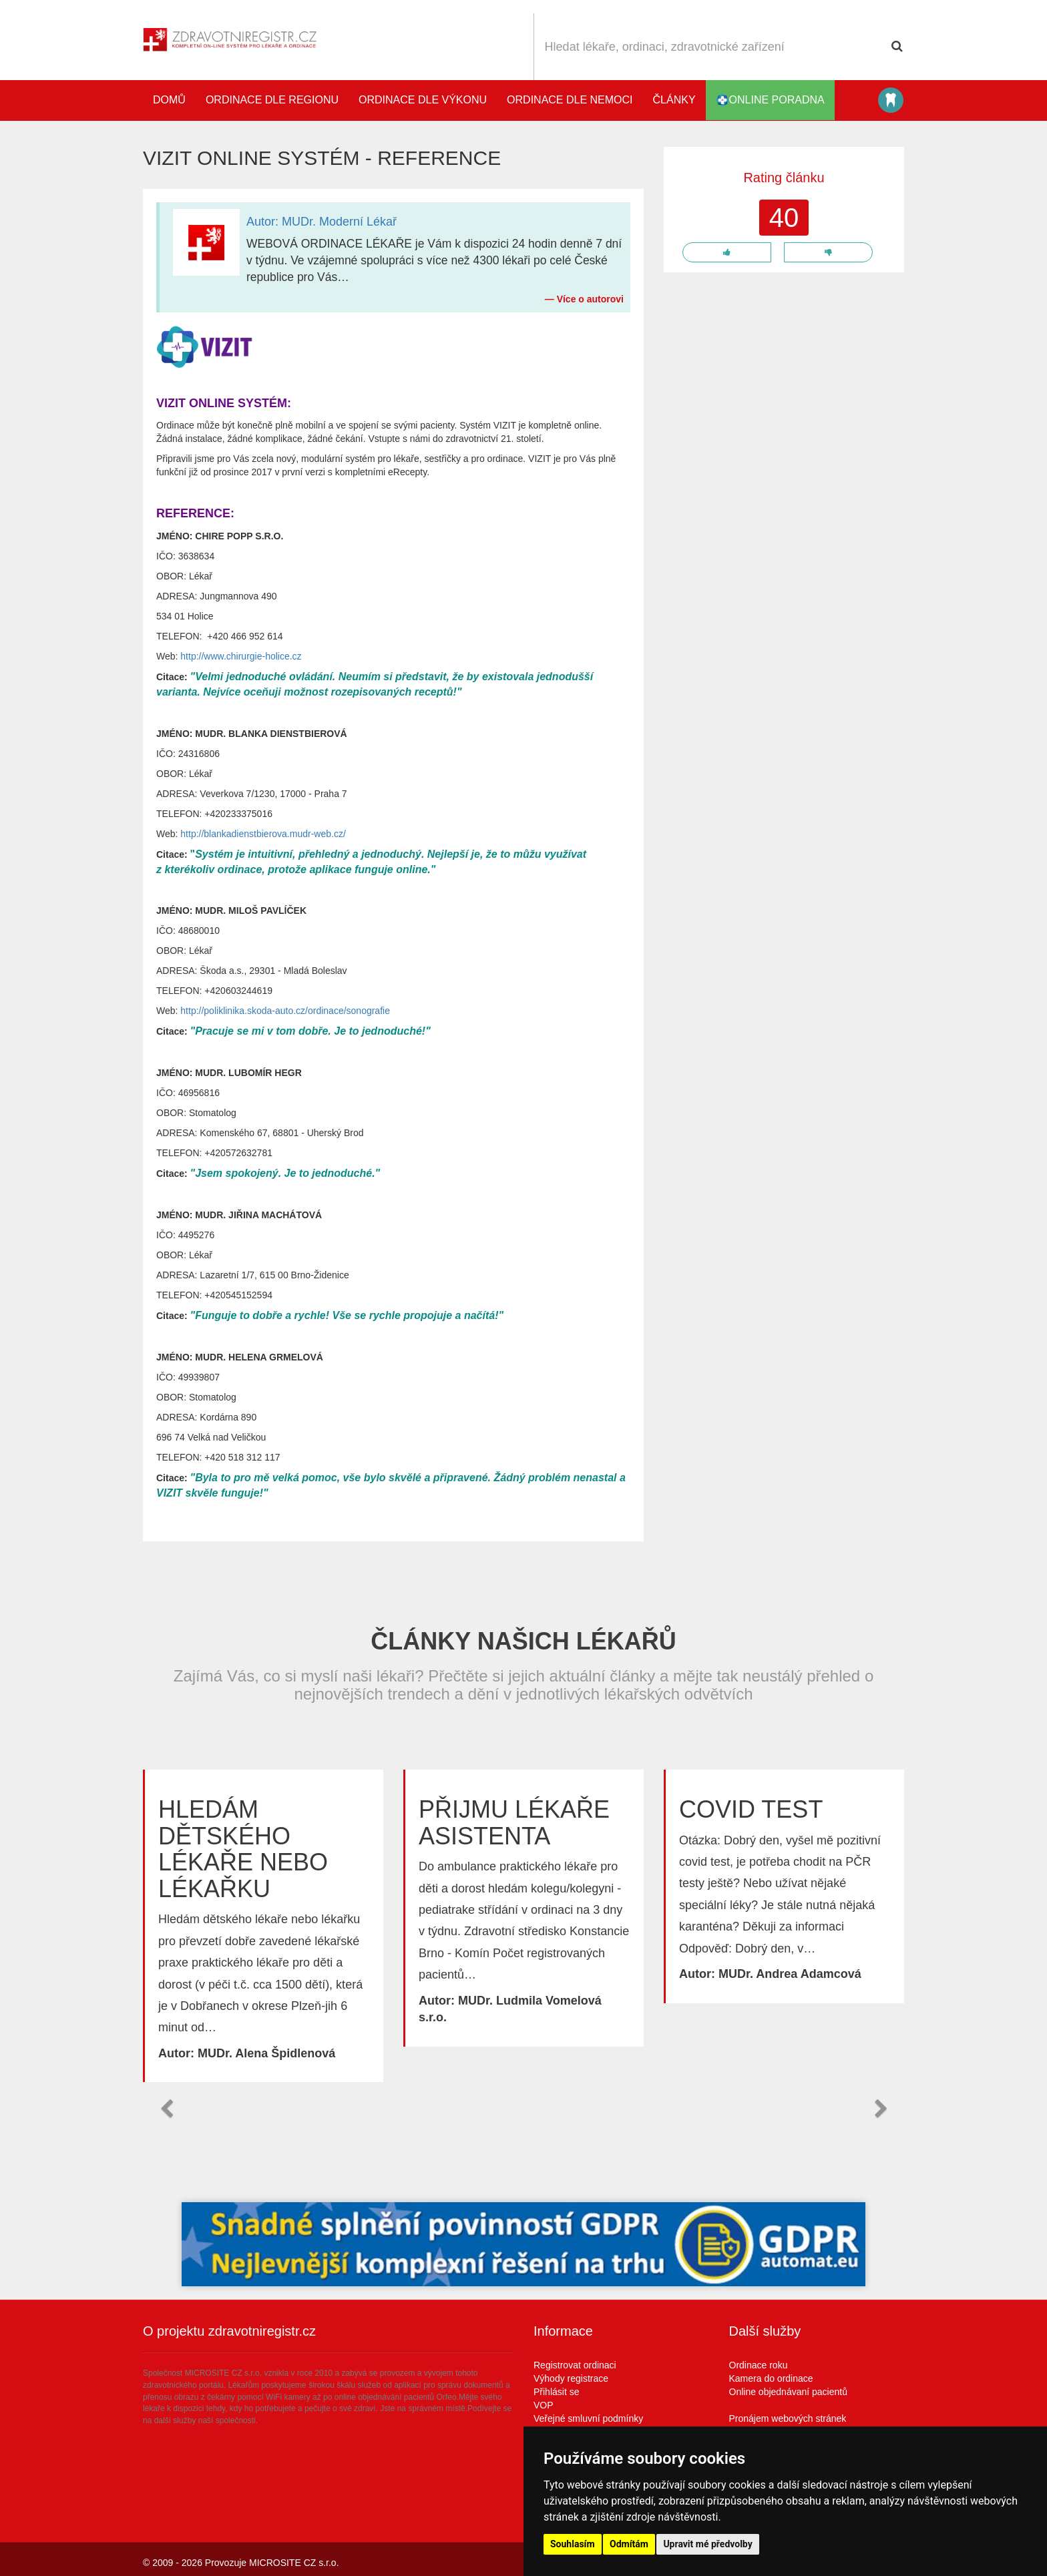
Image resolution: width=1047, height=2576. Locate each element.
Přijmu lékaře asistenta (514, 1823)
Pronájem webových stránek (788, 2418)
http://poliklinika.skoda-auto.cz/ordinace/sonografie (285, 1010)
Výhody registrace (571, 2378)
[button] (166, 2108)
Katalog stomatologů (890, 100)
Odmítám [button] (629, 2544)
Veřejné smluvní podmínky (588, 2418)
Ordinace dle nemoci (569, 99)
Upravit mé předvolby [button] (707, 2544)
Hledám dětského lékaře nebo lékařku (243, 1849)
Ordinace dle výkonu (423, 99)
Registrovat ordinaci (575, 2365)
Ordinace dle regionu (272, 99)
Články (674, 99)
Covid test (751, 1809)
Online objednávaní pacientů (788, 2391)
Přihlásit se (556, 2391)
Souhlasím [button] (572, 2544)
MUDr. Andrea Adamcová (789, 1974)
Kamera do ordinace (771, 2378)
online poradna (770, 100)
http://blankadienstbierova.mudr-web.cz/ (262, 833)
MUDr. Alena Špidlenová (266, 2053)
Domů (169, 99)
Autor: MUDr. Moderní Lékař (321, 221)
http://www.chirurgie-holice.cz (240, 656)
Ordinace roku (758, 2365)
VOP (544, 2405)
